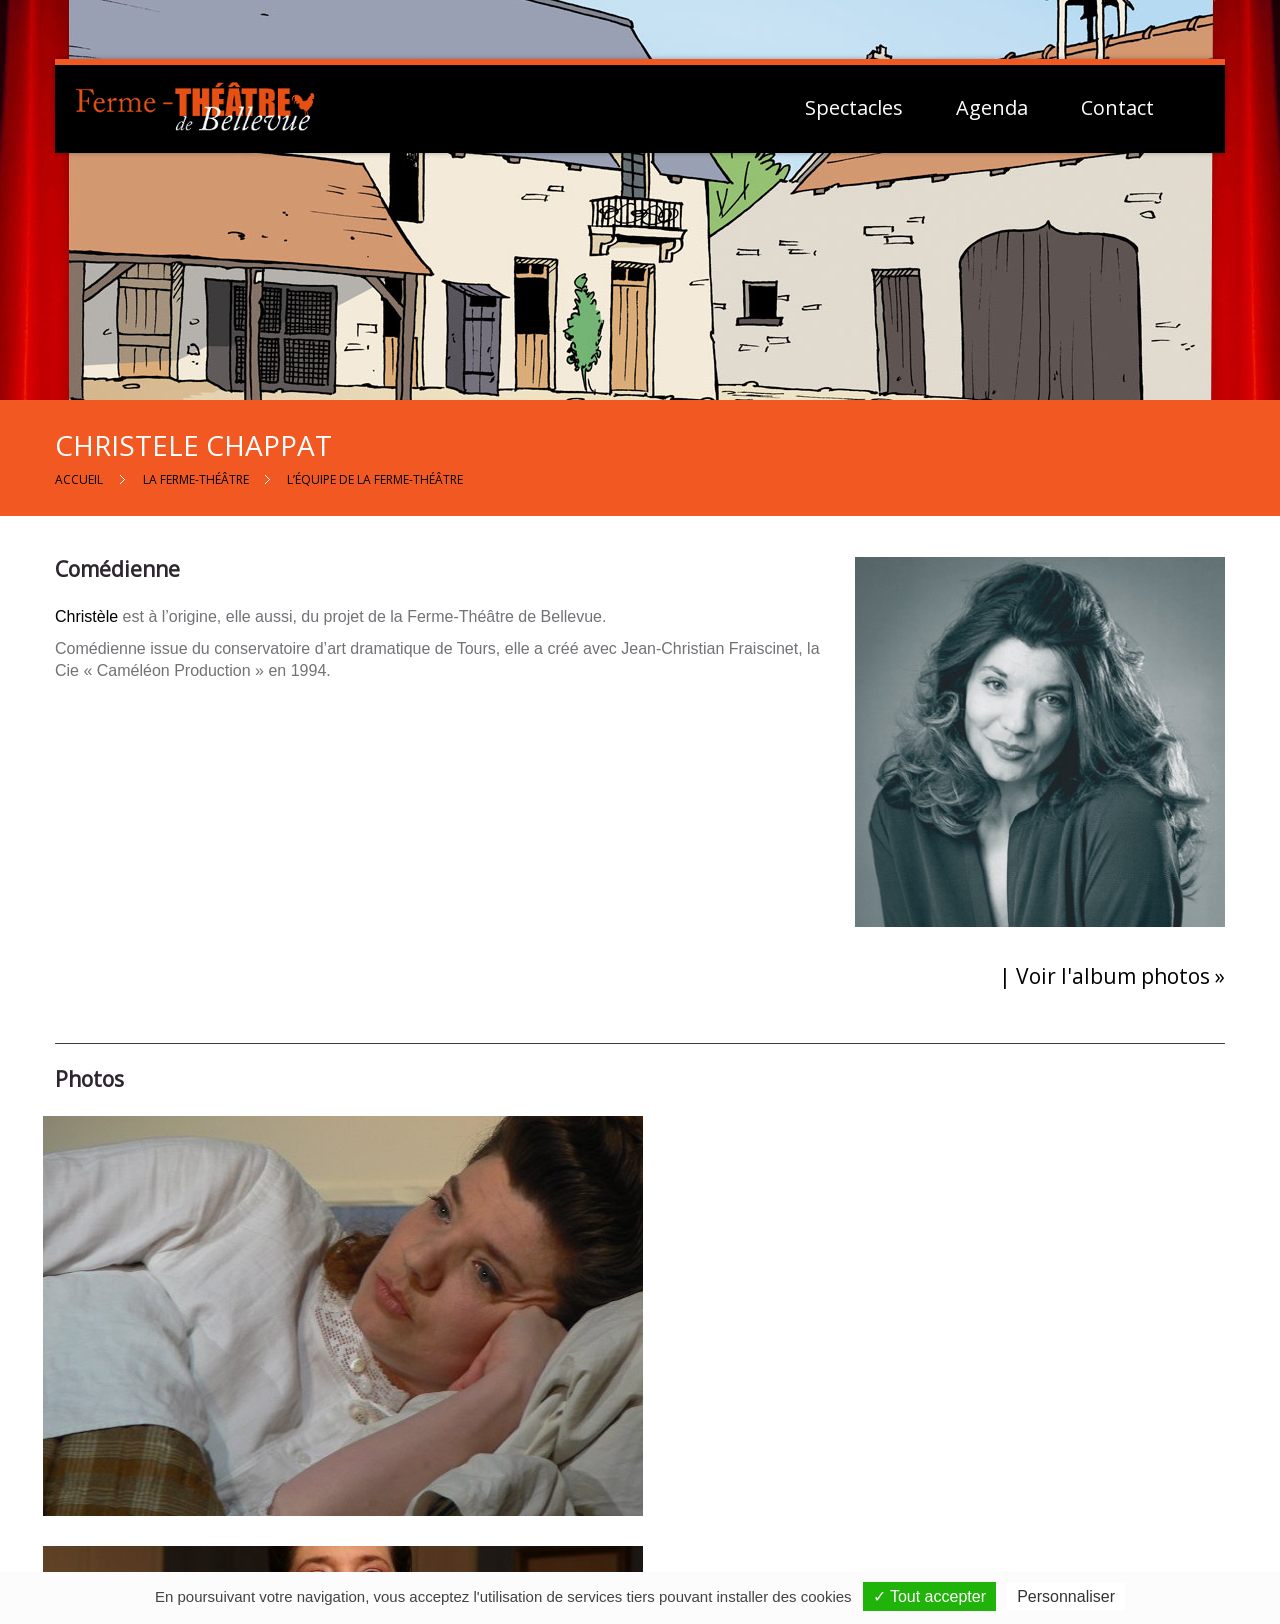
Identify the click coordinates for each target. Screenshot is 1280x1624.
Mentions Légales (1031, 1455)
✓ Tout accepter (929, 1596)
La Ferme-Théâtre (196, 479)
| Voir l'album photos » (1112, 976)
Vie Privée (1005, 1478)
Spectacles (854, 108)
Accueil (79, 479)
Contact (1117, 108)
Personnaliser (1066, 1596)
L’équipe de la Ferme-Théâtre (375, 479)
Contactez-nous (652, 1459)
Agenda (992, 108)
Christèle (86, 616)
